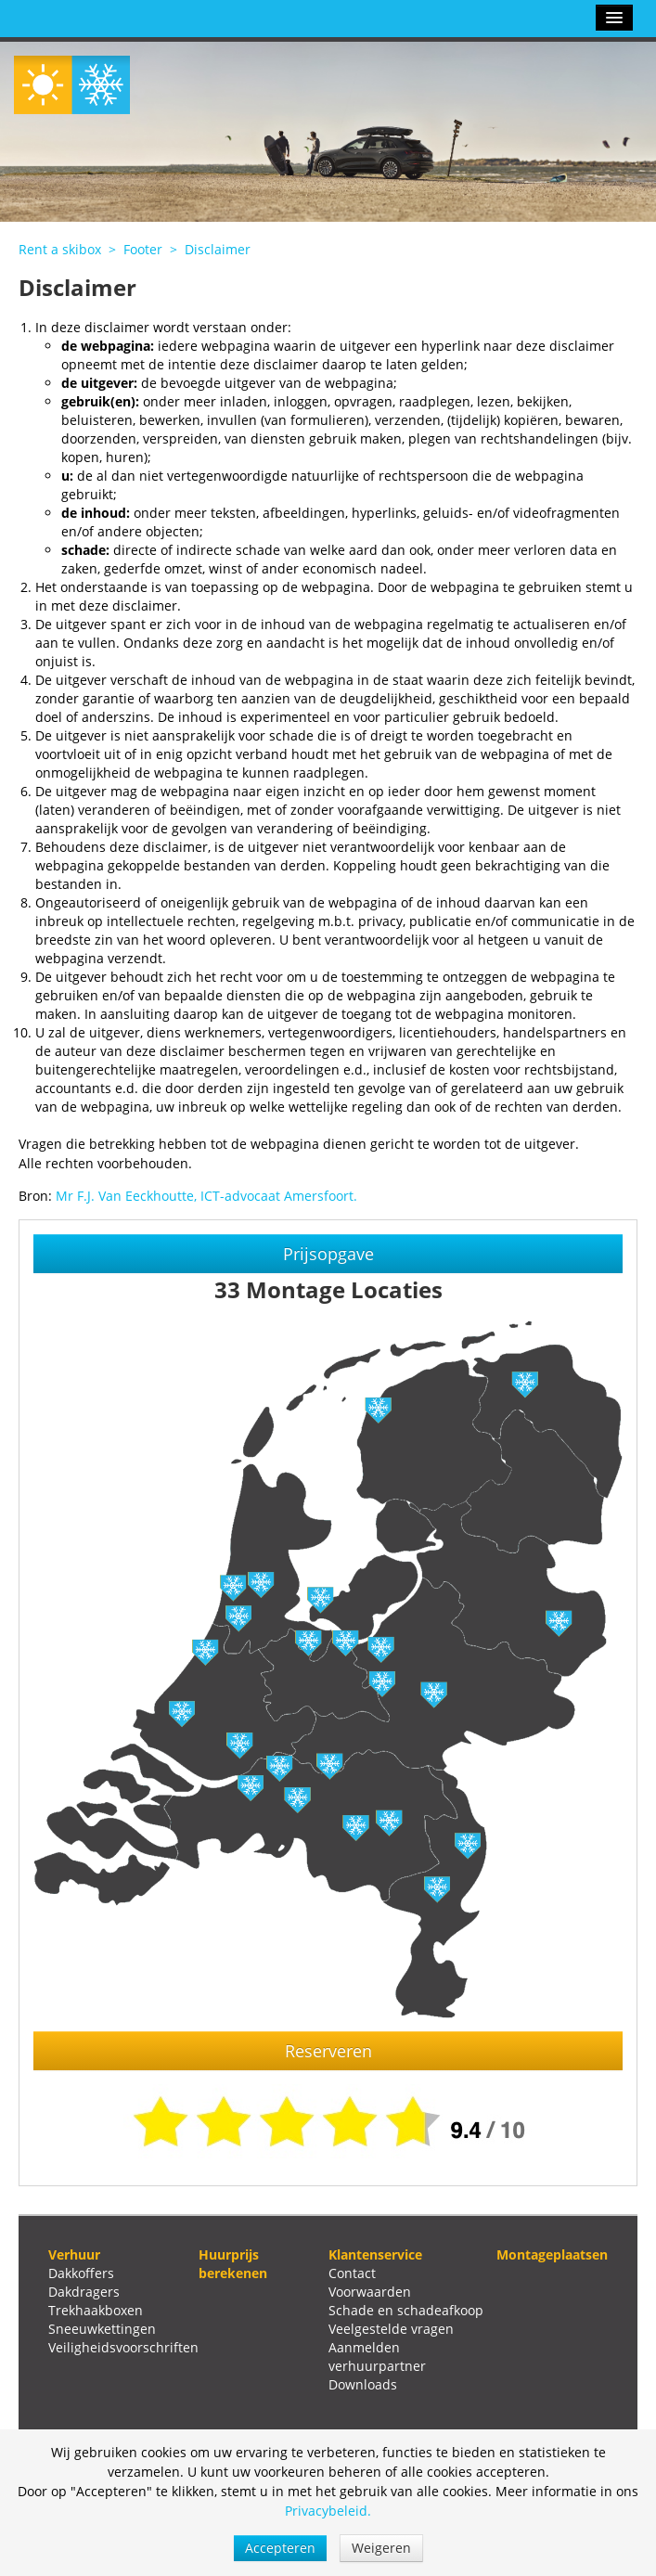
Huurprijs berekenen (233, 2264)
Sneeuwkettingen (102, 2329)
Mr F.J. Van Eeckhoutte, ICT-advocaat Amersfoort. (206, 1195)
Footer (142, 249)
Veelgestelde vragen (391, 2329)
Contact (352, 2273)
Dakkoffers (81, 2273)
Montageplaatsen (552, 2254)
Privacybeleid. (328, 2510)
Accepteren (280, 2548)
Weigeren (381, 2548)
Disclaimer (218, 249)
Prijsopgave (328, 1254)
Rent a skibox (60, 249)
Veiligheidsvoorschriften (123, 2347)
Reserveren (328, 2051)
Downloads (362, 2384)
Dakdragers (84, 2291)
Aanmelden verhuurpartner (377, 2356)
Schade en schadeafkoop (405, 2310)
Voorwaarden (369, 2291)
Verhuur (74, 2254)
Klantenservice (375, 2254)
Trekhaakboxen (95, 2310)
